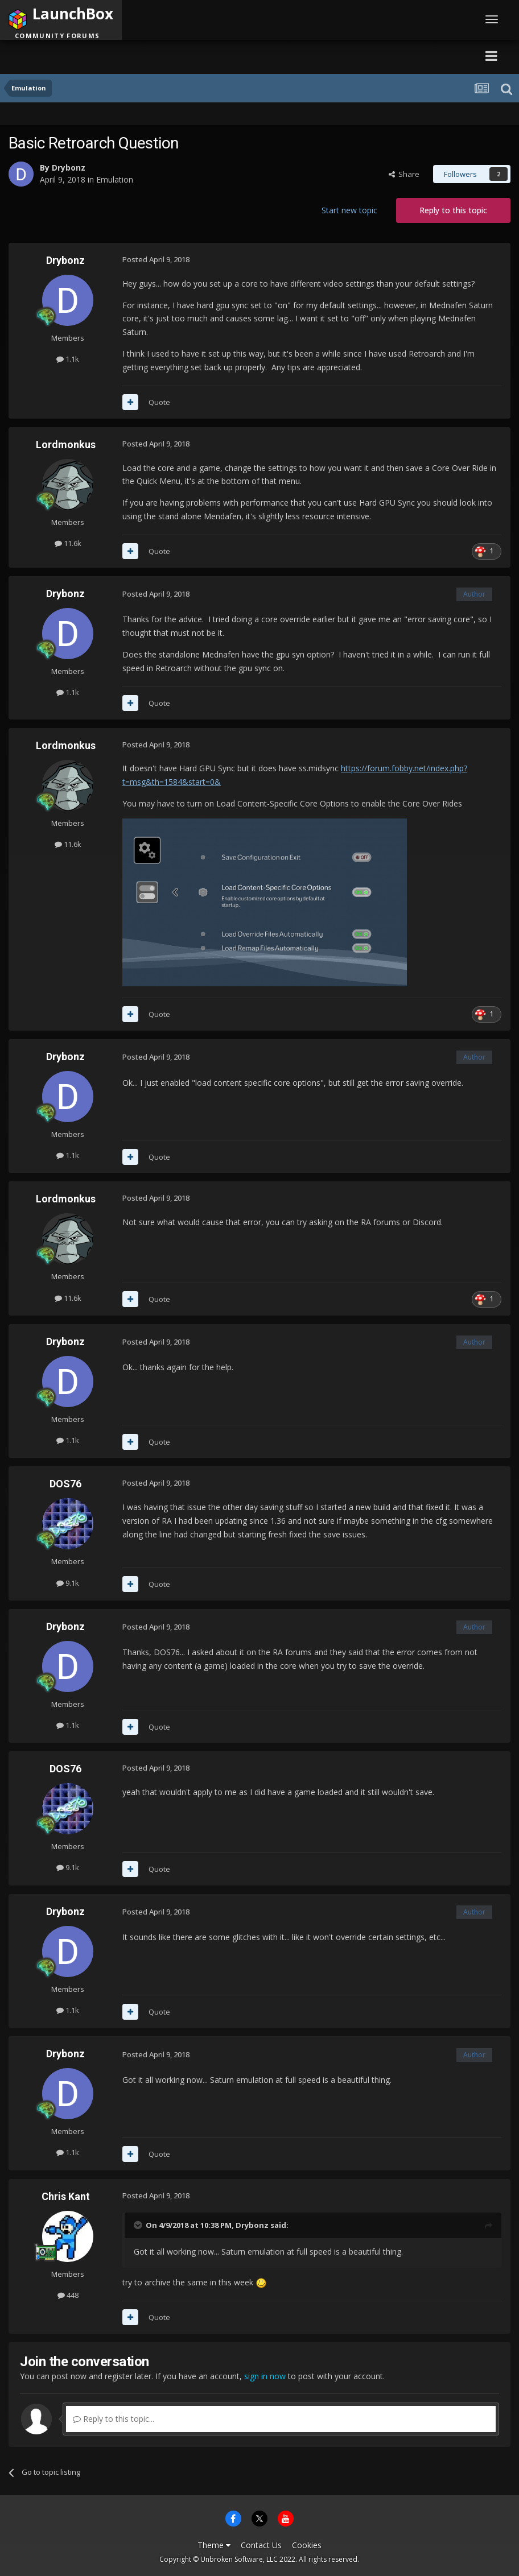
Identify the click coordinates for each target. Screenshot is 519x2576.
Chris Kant (66, 2196)
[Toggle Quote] (139, 2225)
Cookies (307, 2545)
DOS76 (65, 1484)
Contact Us (261, 2545)
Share (404, 174)
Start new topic (349, 210)
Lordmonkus (66, 444)
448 (68, 2295)
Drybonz (68, 167)
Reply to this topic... (113, 2418)
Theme (213, 2545)
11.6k (68, 543)
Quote (159, 402)
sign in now (265, 2376)
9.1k (67, 1583)
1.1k (67, 359)
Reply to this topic (453, 210)
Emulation (114, 179)
